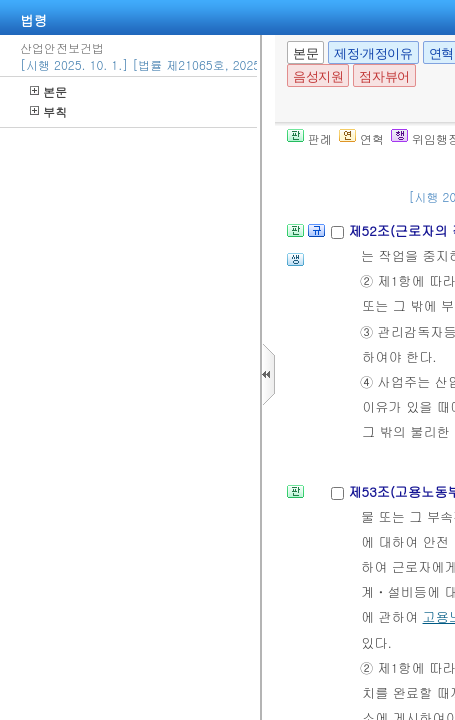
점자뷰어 (384, 76)
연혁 (361, 138)
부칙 (48, 111)
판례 (309, 138)
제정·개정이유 (373, 53)
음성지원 (318, 76)
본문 (48, 91)
